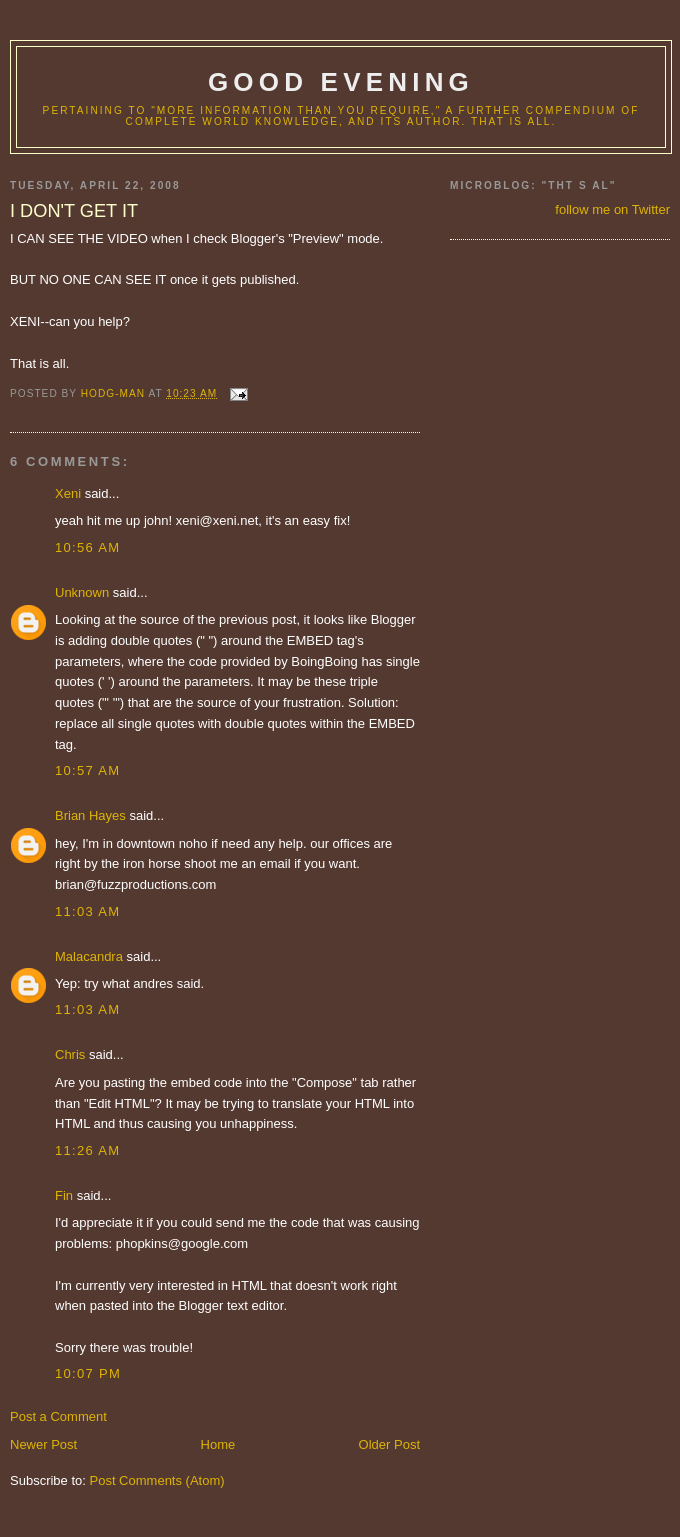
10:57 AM (87, 770)
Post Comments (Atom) (157, 1480)
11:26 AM (87, 1150)
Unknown (82, 592)
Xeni (68, 493)
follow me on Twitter (612, 209)
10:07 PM (88, 1373)
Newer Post (43, 1444)
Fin (64, 1195)
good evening (341, 82)
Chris (70, 1054)
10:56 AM (87, 547)
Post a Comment (58, 1416)
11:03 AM (87, 911)
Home (218, 1444)
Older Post (389, 1444)
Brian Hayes (90, 815)
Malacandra (89, 956)
